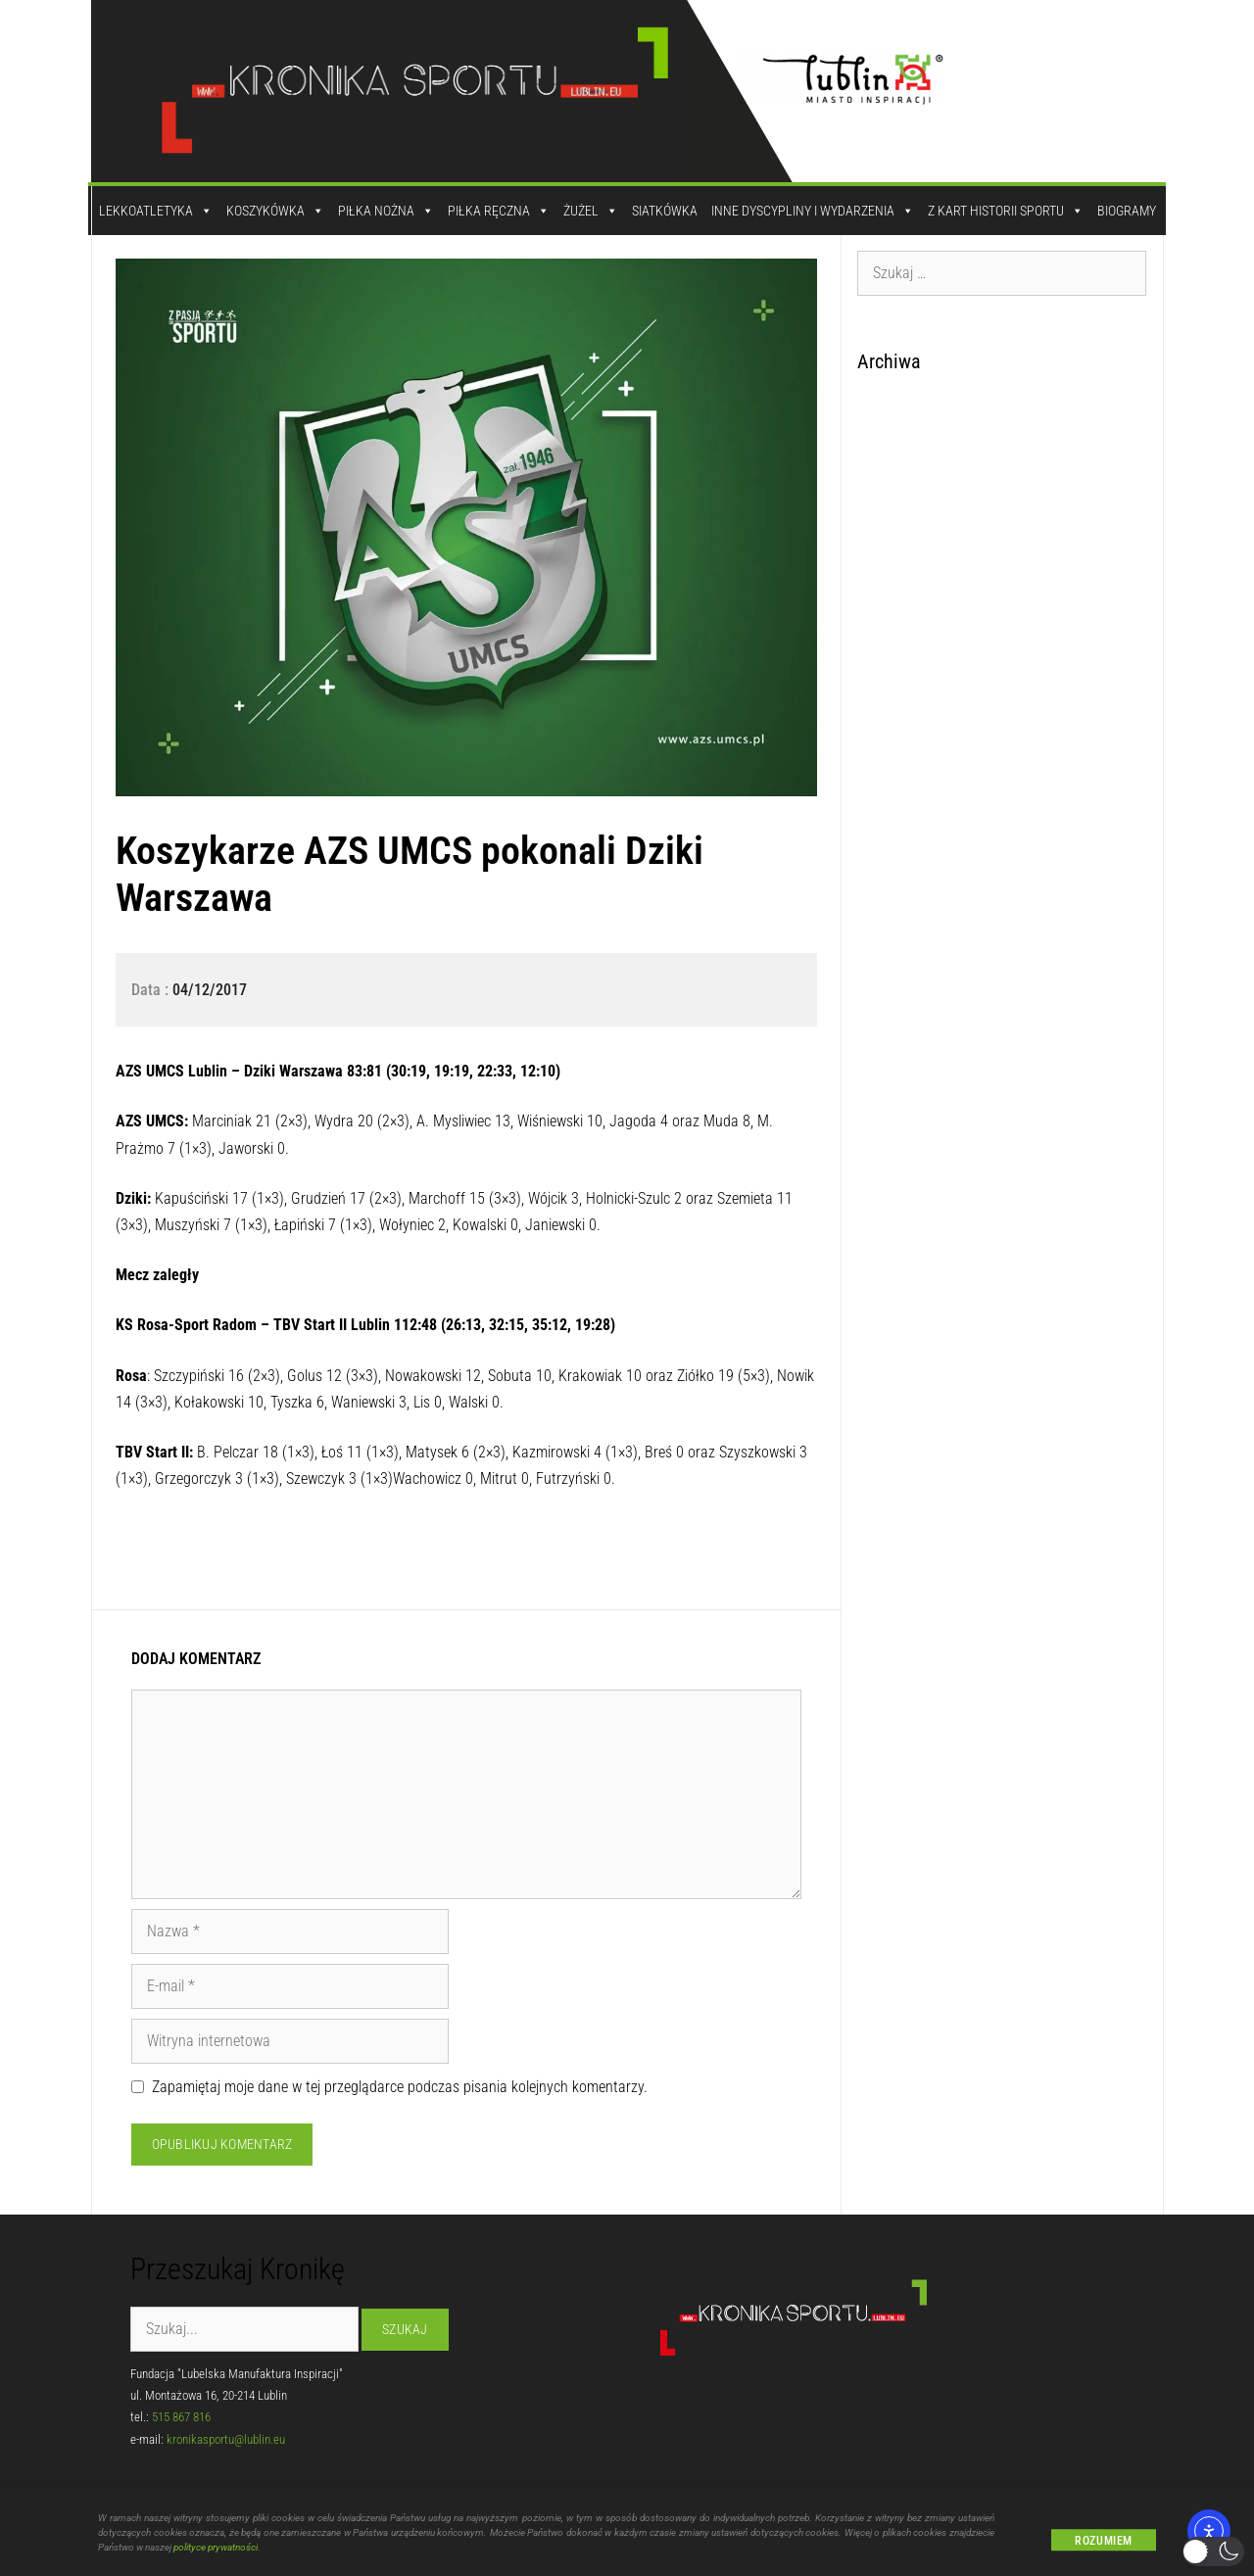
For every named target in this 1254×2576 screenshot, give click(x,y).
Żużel (590, 210)
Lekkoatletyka (156, 210)
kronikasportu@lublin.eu (226, 2439)
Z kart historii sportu (1006, 210)
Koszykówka (275, 210)
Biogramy (1126, 210)
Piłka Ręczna (499, 210)
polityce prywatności (215, 2555)
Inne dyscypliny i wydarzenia (812, 210)
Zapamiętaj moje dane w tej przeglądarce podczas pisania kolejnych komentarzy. (400, 2086)
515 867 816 (181, 2416)
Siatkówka (665, 210)
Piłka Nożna (386, 210)
